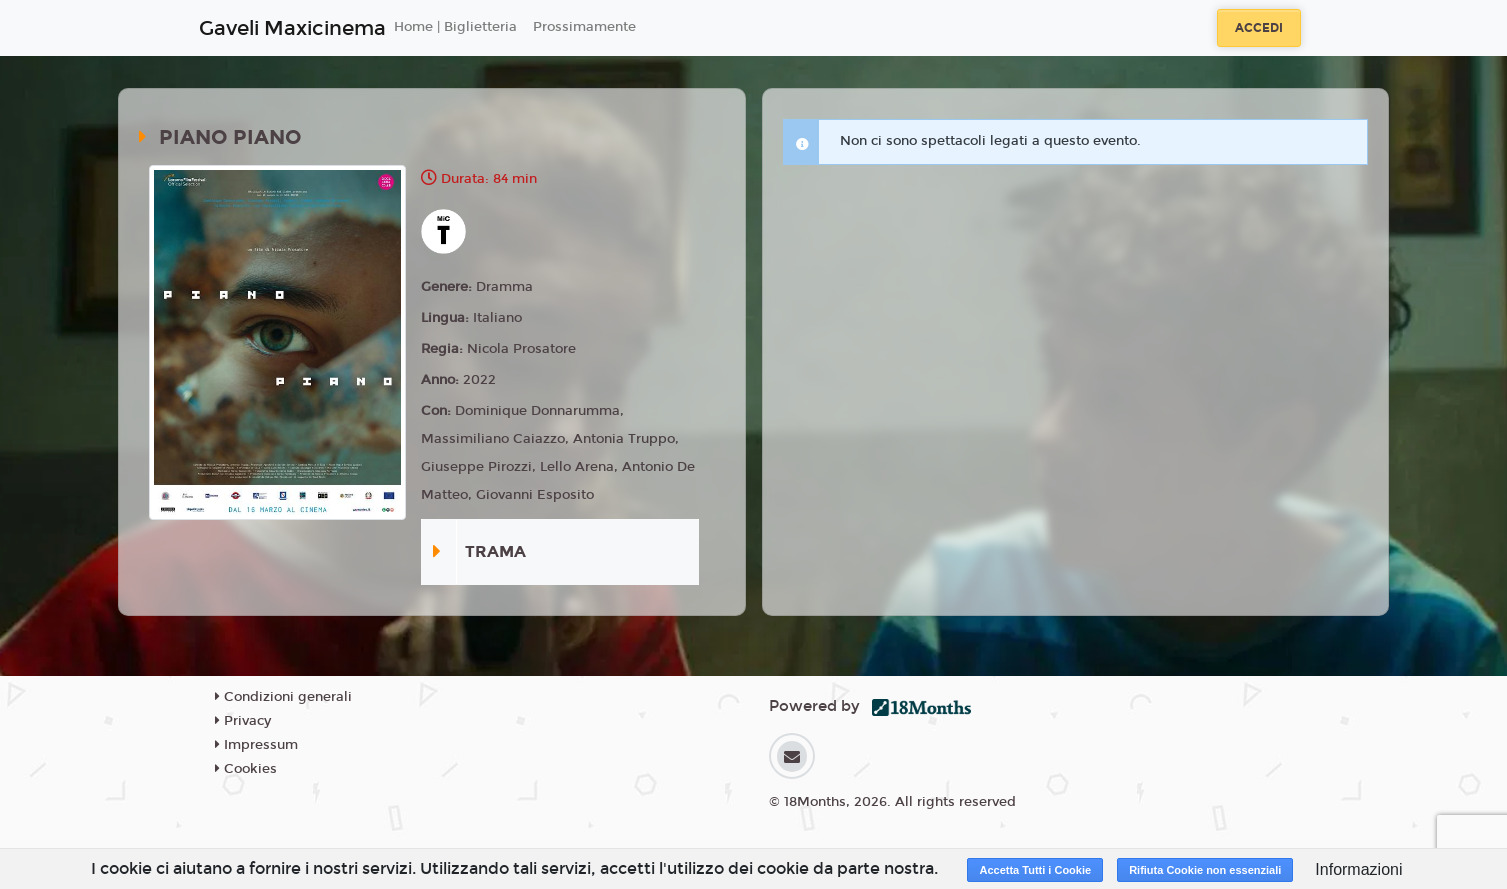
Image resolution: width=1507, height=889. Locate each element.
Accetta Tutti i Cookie (1035, 870)
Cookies (246, 769)
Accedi (1259, 28)
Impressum (256, 745)
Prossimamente (584, 27)
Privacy (243, 721)
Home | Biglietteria (455, 27)
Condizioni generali (283, 697)
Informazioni (1358, 869)
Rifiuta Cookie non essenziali (1205, 870)
